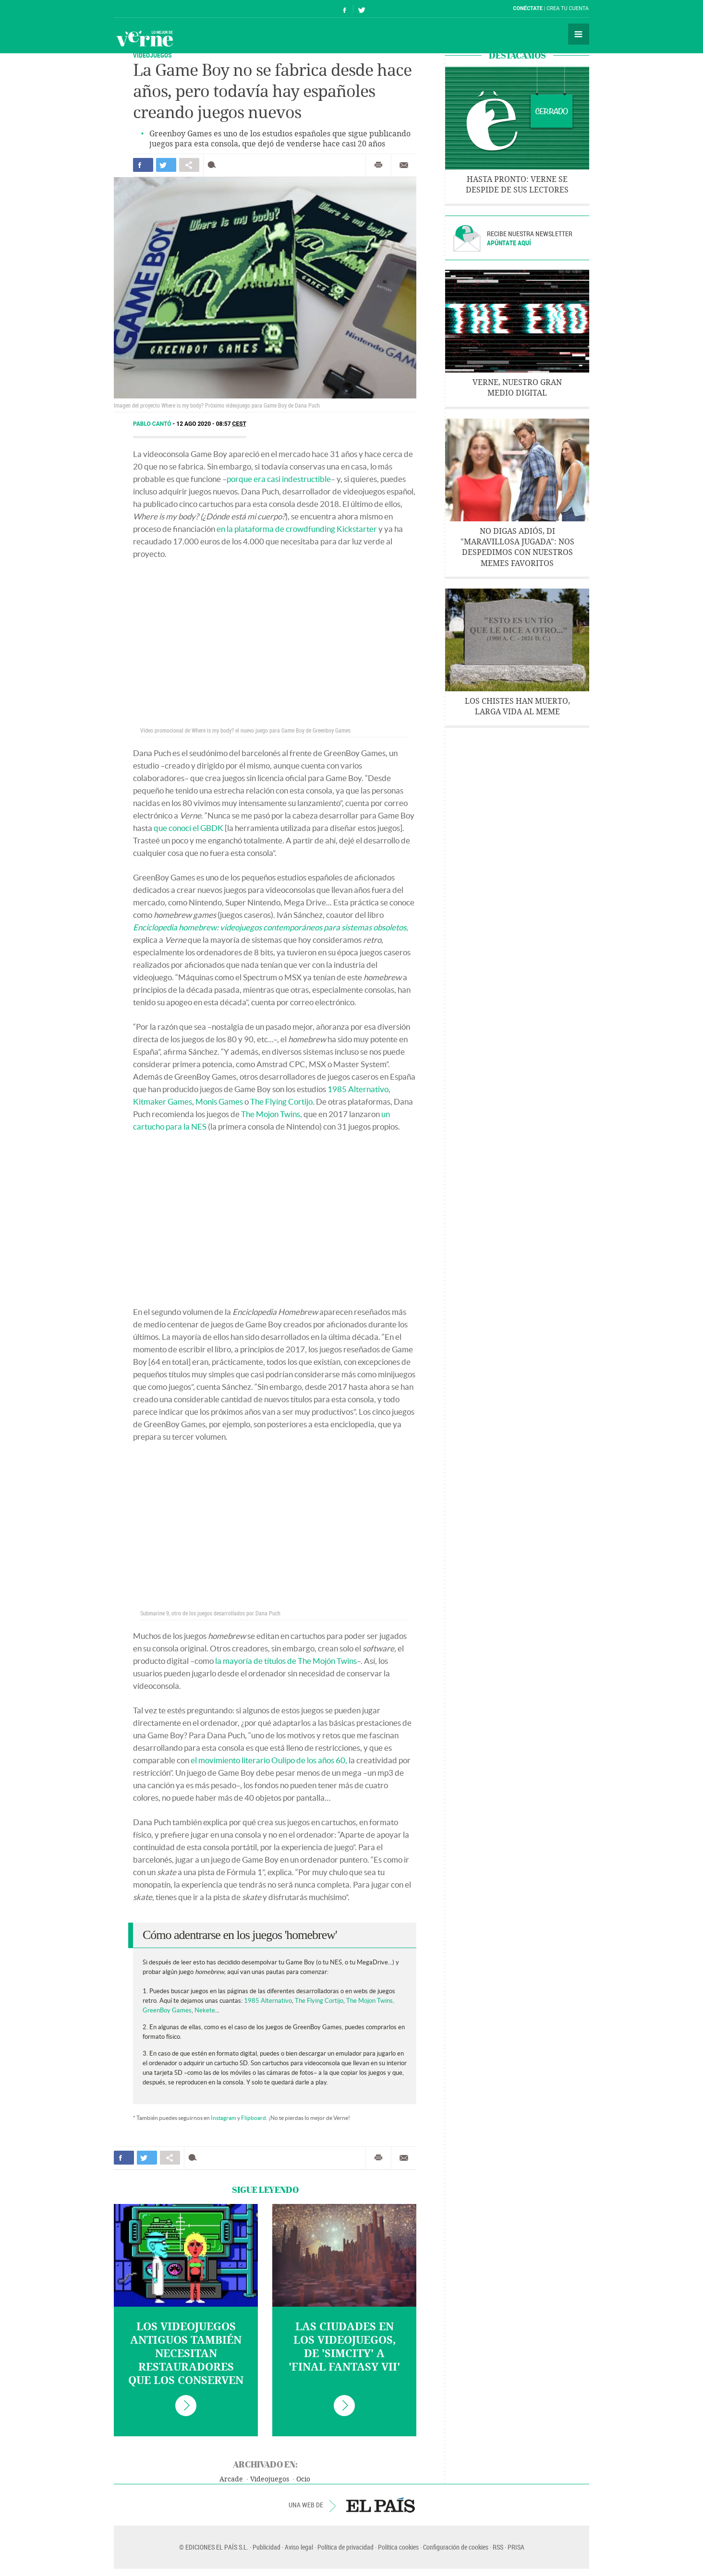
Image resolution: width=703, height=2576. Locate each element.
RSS (498, 2547)
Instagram (223, 2118)
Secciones (578, 34)
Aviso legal (299, 2547)
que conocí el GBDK (188, 827)
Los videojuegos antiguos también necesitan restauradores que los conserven (185, 2354)
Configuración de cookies (455, 2547)
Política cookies (398, 2547)
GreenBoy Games (167, 2010)
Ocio (303, 2479)
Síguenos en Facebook (345, 9)
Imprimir (378, 165)
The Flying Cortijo (281, 1101)
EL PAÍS (380, 2505)
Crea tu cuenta (567, 8)
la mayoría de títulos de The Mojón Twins (286, 1660)
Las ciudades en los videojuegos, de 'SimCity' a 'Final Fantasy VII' (344, 2347)
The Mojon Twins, (271, 1114)
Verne (144, 38)
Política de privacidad (345, 2547)
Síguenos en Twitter (361, 9)
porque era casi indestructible (279, 478)
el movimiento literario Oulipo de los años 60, (269, 1760)
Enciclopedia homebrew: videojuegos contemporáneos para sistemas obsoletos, (270, 927)
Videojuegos (152, 55)
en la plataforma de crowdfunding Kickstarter (297, 528)
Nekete (204, 2010)
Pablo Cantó (153, 424)
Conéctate (528, 8)
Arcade (231, 2479)
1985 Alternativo (357, 1089)
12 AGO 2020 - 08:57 (211, 424)
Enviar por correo (403, 165)
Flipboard (253, 2118)
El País (143, 8)
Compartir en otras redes (189, 165)
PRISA (516, 2547)
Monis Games (219, 1101)
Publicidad (266, 2547)
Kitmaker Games (162, 1101)
